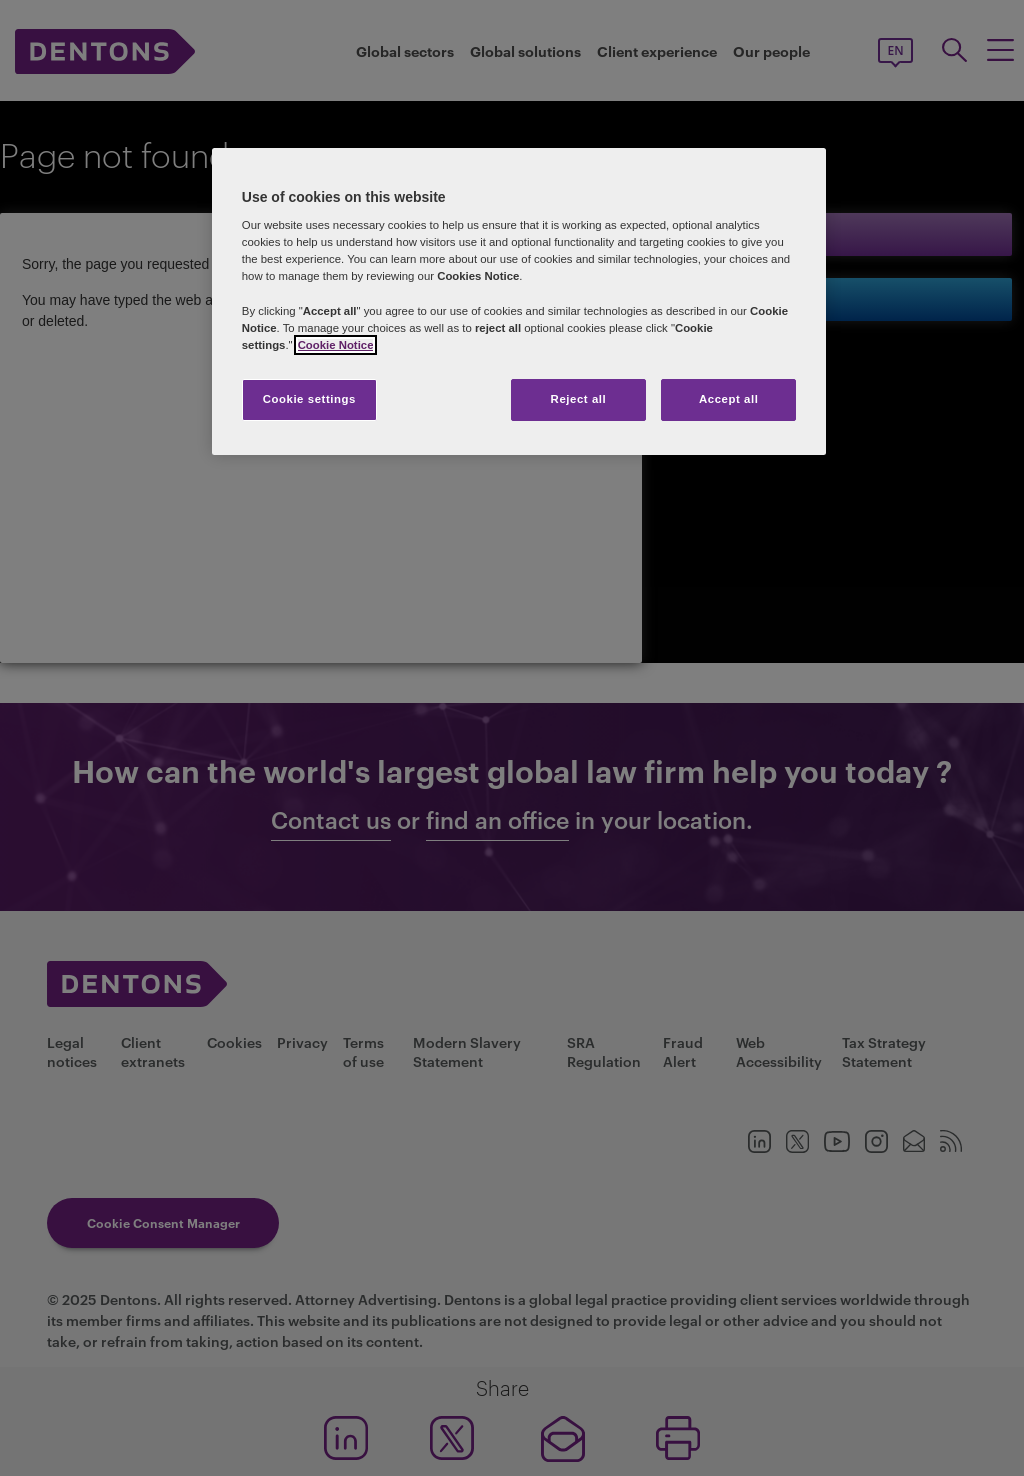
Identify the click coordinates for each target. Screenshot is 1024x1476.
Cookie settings (309, 399)
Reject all (579, 399)
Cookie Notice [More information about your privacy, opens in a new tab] (336, 345)
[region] (519, 301)
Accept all (728, 399)
